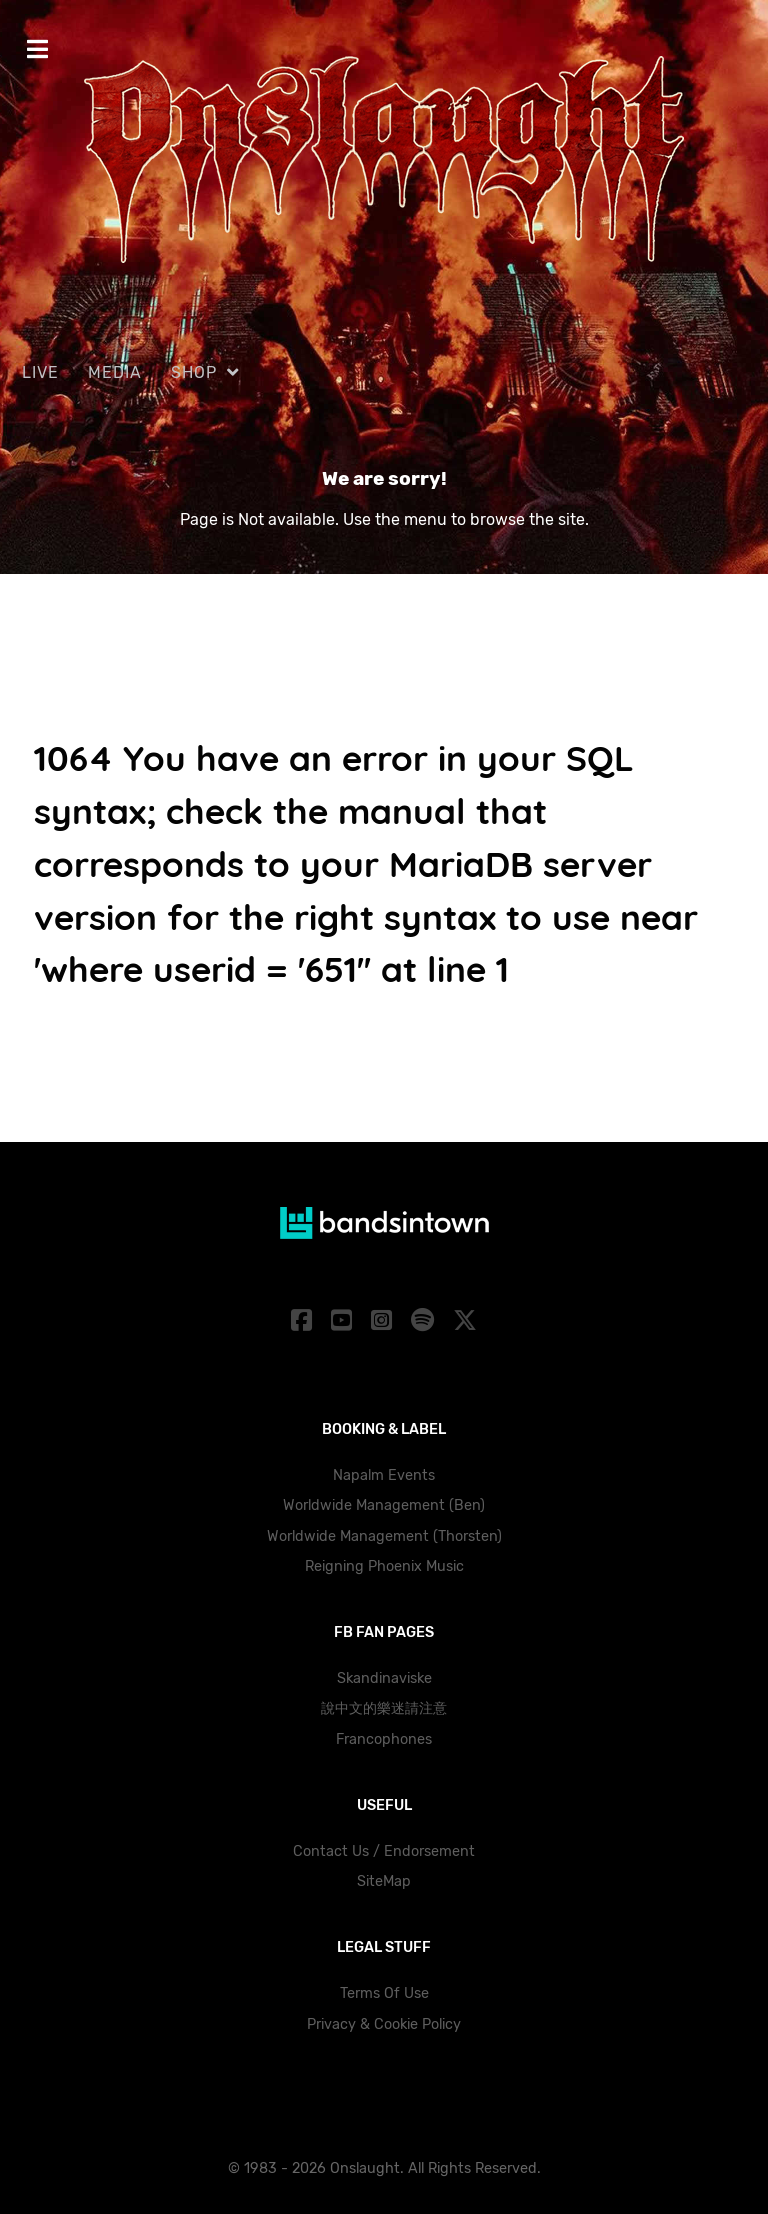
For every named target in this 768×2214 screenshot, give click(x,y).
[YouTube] (345, 1321)
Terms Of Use (384, 1993)
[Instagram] (385, 1321)
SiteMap (384, 1881)
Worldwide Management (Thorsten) (384, 1536)
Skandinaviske (384, 1678)
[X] (464, 1321)
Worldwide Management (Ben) (384, 1505)
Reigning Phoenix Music (384, 1566)
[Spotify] (425, 1321)
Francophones (384, 1739)
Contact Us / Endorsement (384, 1851)
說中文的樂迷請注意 (384, 1708)
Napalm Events (384, 1475)
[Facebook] (305, 1321)
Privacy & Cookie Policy (384, 2024)
